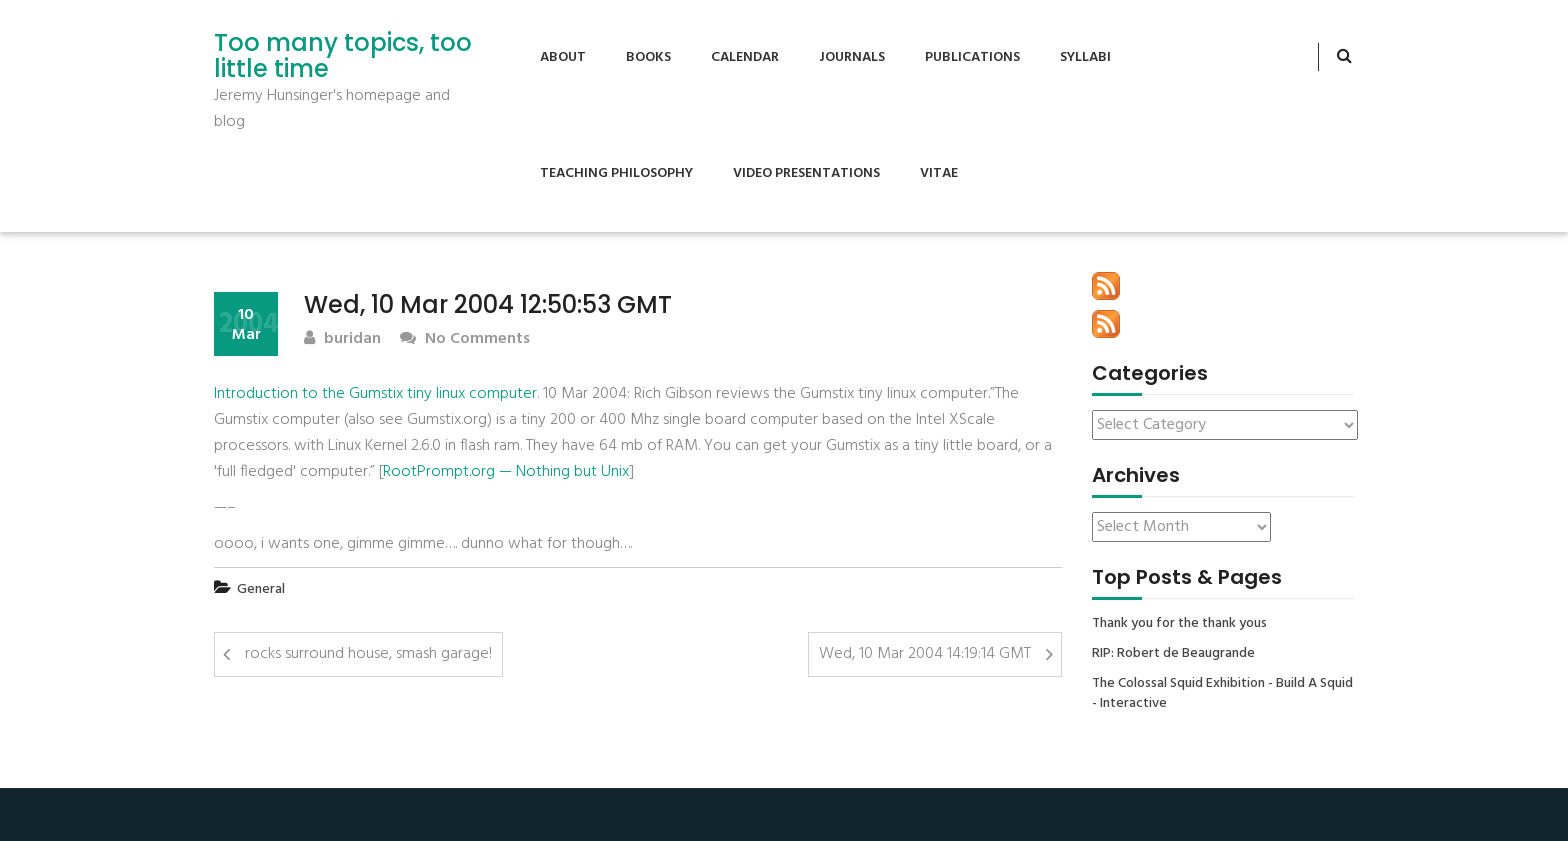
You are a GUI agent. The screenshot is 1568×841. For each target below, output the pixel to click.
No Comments (465, 339)
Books (648, 57)
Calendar (745, 57)
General (261, 589)
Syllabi (1085, 57)
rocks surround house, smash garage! (368, 654)
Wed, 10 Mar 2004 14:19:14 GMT (925, 654)
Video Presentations (806, 173)
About (563, 57)
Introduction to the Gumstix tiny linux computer (375, 394)
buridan (342, 339)
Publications (972, 57)
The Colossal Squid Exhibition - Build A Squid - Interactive (1222, 694)
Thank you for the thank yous (1179, 624)
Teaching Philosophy (616, 173)
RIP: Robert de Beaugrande (1173, 654)
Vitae (939, 173)
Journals (852, 57)
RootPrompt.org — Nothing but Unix (506, 472)
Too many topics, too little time (343, 56)
